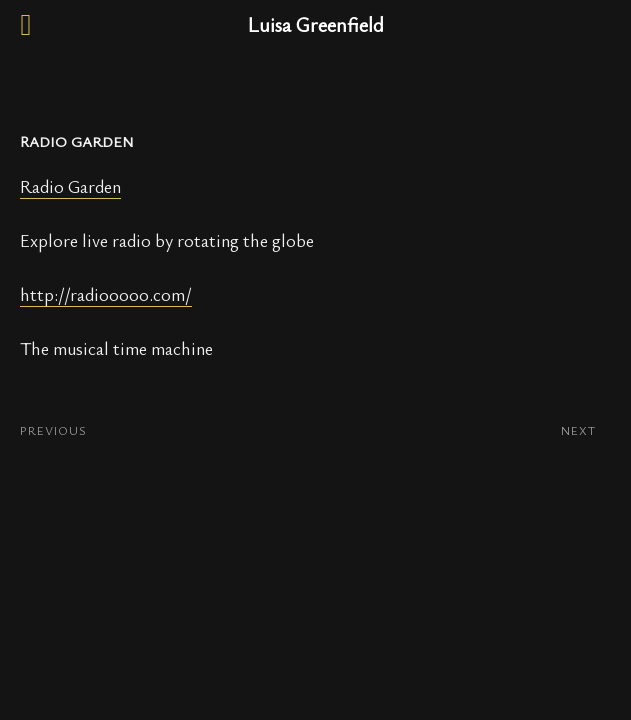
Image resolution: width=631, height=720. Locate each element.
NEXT (578, 430)
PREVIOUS (53, 430)
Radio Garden (70, 186)
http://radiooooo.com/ (106, 294)
